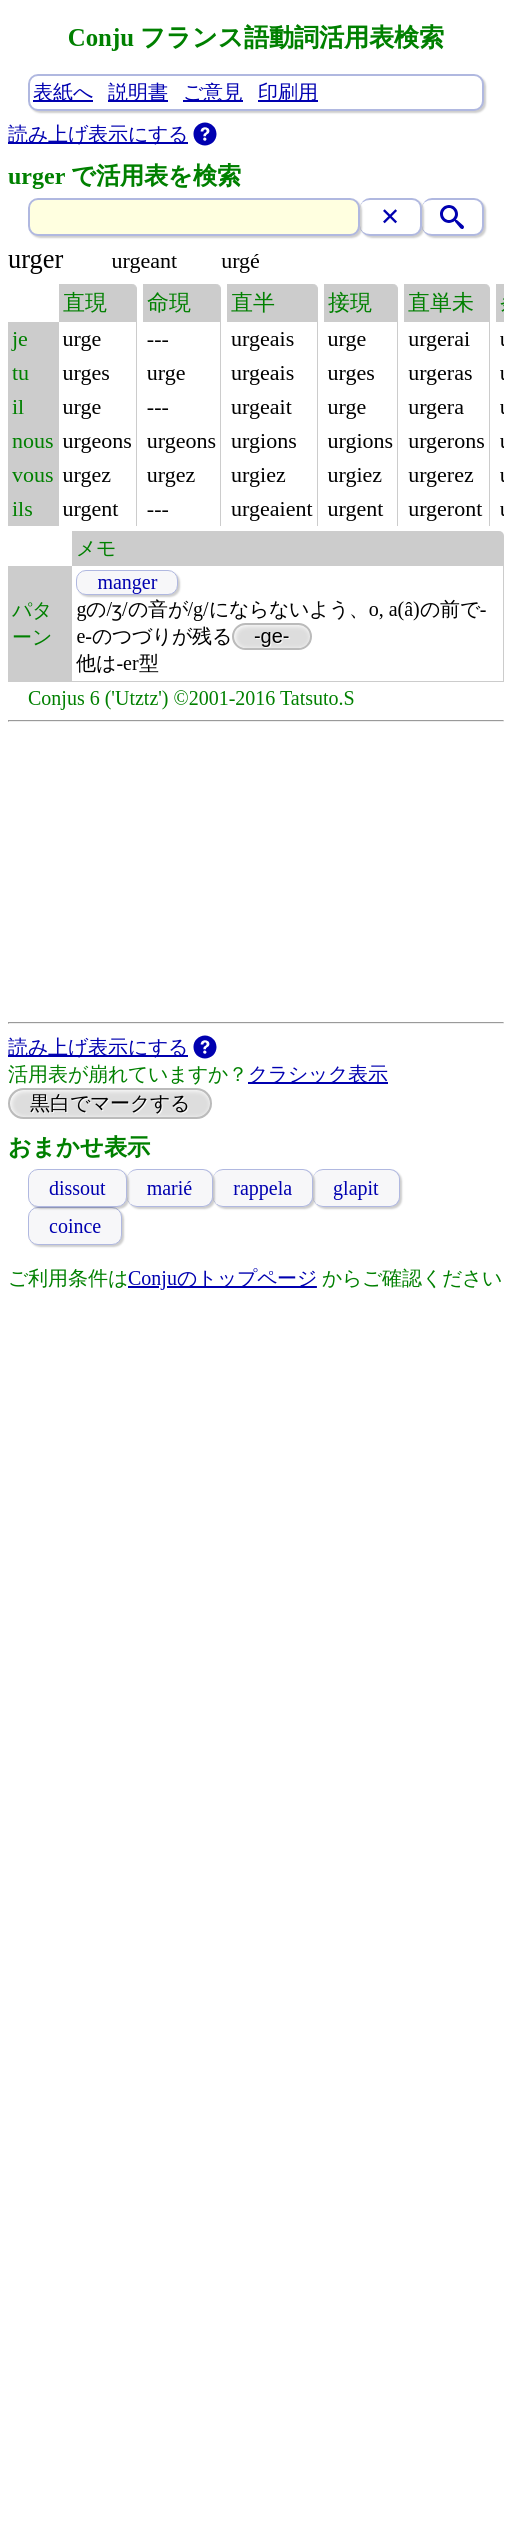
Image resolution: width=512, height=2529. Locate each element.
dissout (77, 1188)
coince (75, 1226)
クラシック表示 (318, 1074)
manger (127, 582)
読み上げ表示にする (98, 134)
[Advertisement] (256, 872)
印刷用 (288, 92)
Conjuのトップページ (222, 1278)
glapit (356, 1188)
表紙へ (63, 92)
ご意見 (213, 92)
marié (170, 1188)
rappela (262, 1188)
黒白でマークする (110, 1103)
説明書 (138, 92)
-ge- (272, 636)
